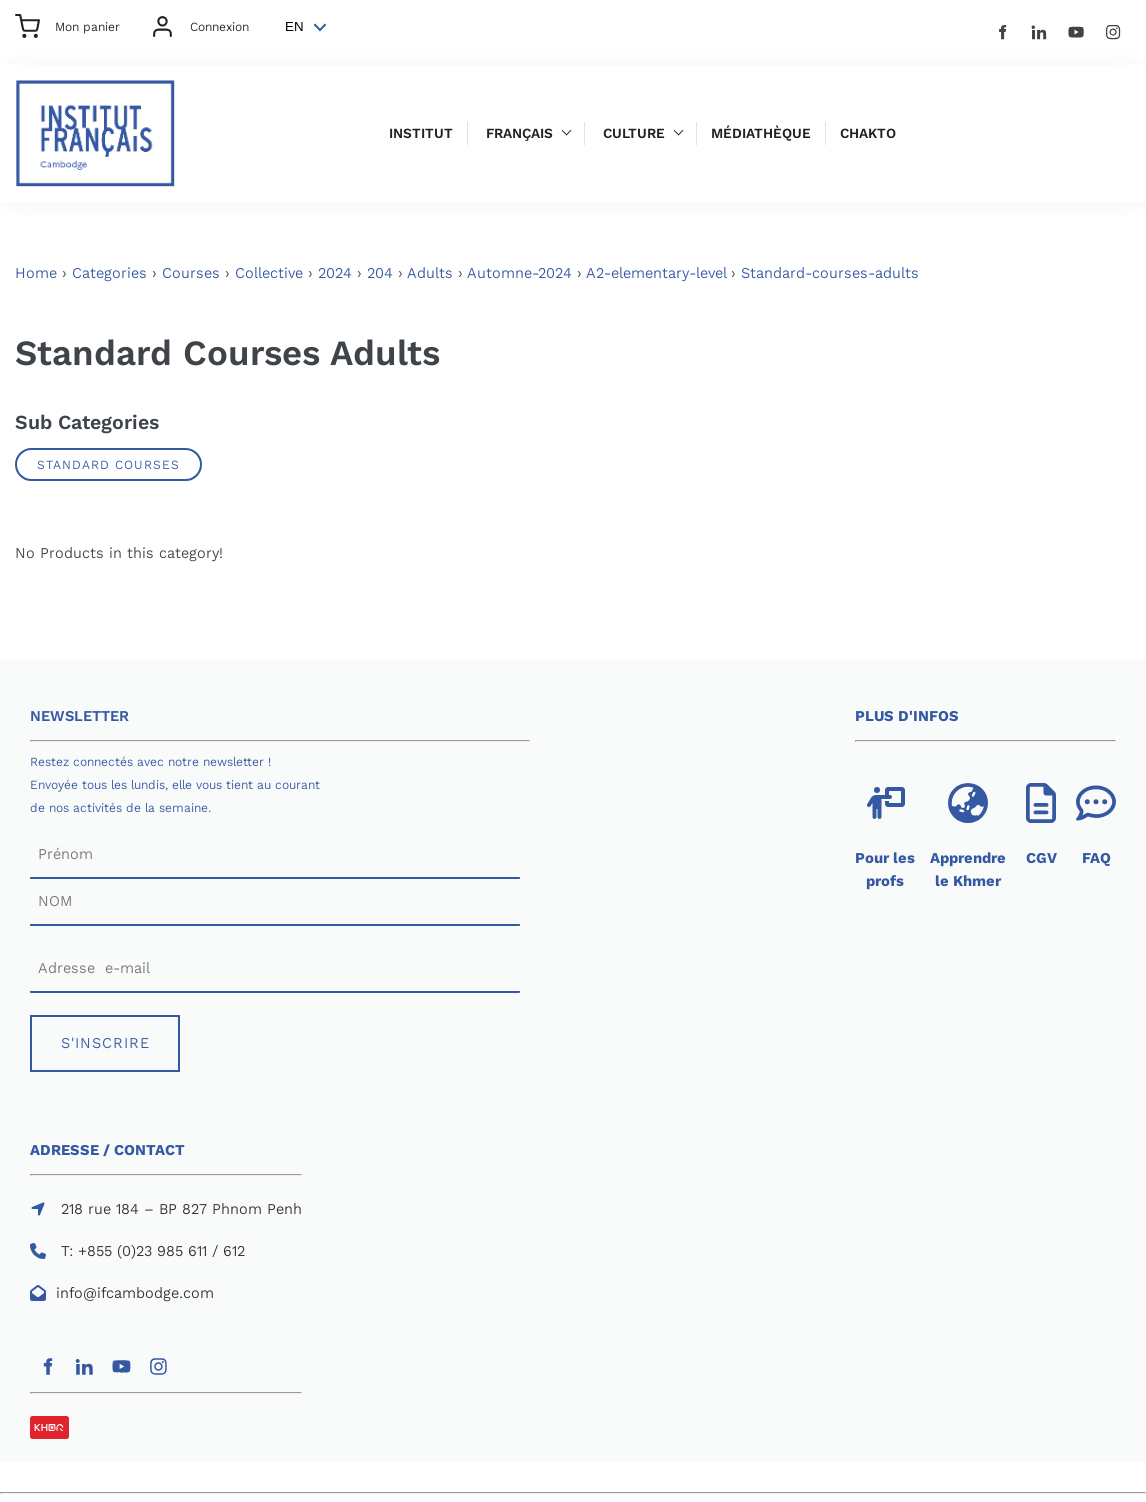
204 (380, 273)
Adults (430, 273)
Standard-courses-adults (830, 273)
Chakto (868, 133)
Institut (421, 133)
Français (519, 133)
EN (294, 26)
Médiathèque (761, 133)
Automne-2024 (519, 273)
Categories (109, 273)
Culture (634, 133)
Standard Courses (108, 464)
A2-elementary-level (656, 273)
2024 (335, 273)
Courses (191, 273)
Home (36, 273)
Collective (269, 273)
